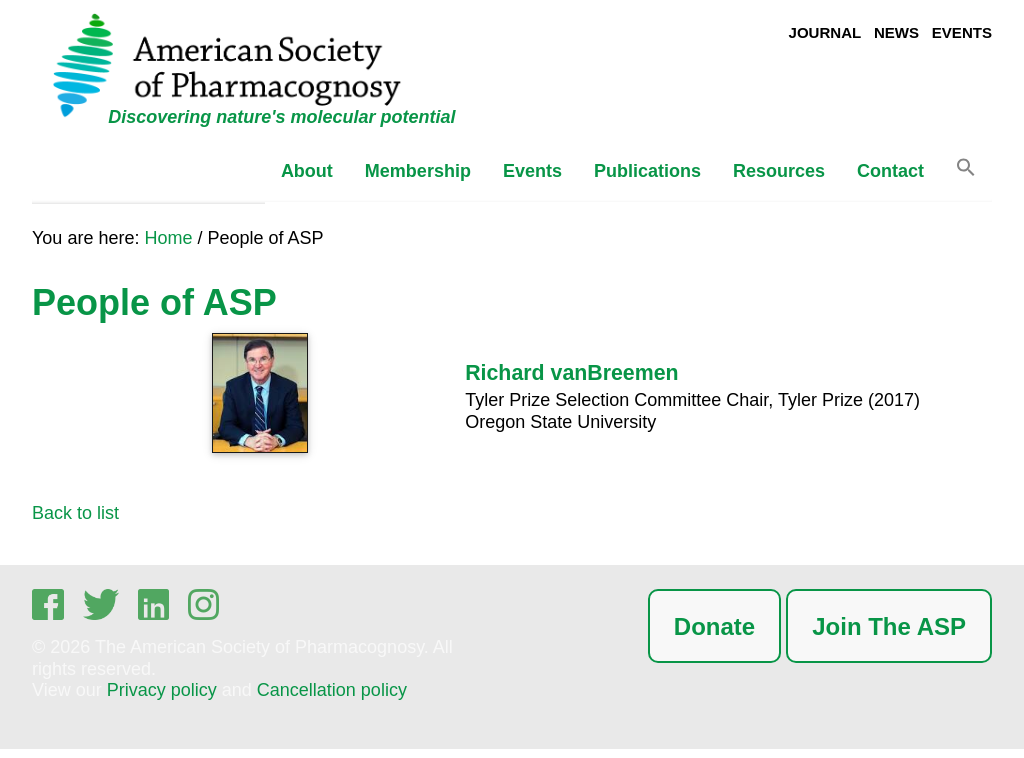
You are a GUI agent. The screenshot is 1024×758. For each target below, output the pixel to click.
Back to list (75, 513)
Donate (714, 626)
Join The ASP (889, 626)
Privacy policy (162, 690)
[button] (966, 172)
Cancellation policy (332, 690)
